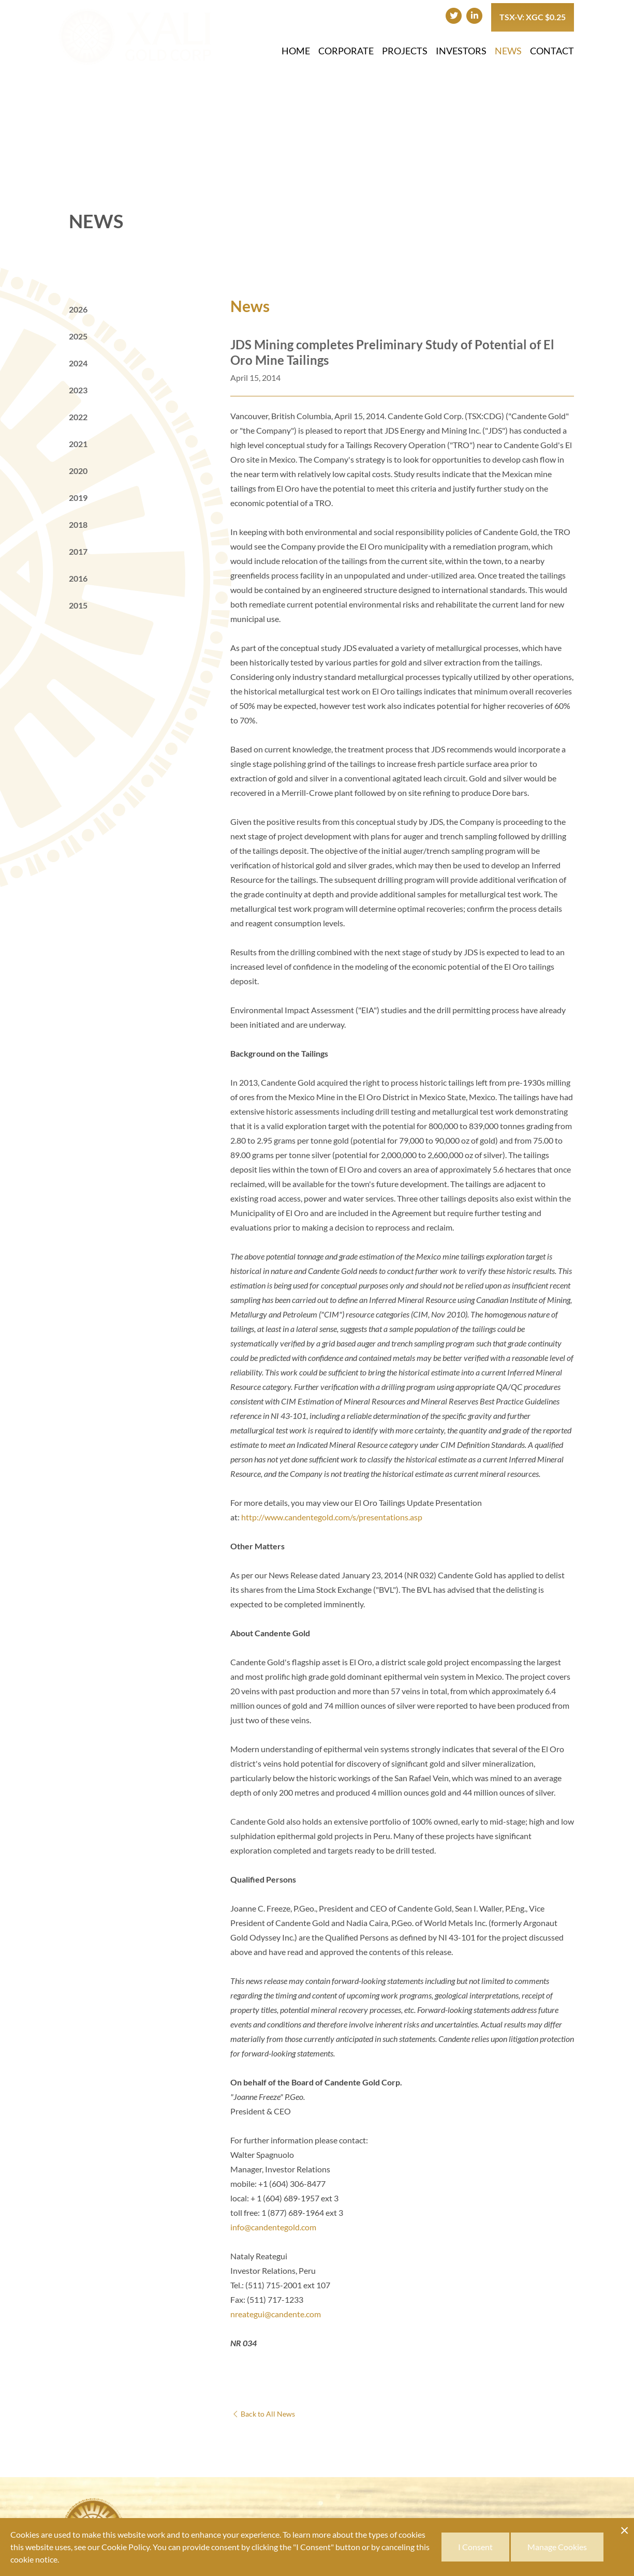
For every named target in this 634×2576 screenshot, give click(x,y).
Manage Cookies (557, 2547)
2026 (78, 309)
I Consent (475, 2547)
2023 (78, 390)
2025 (78, 336)
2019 (78, 497)
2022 (78, 417)
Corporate (346, 50)
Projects (404, 50)
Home (296, 50)
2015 (78, 605)
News (508, 50)
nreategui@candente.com (275, 2314)
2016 (78, 578)
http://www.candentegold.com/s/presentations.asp (331, 1517)
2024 (78, 363)
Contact (552, 50)
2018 (78, 524)
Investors (461, 50)
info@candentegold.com (273, 2227)
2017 (78, 551)
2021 (78, 444)
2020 (78, 471)
